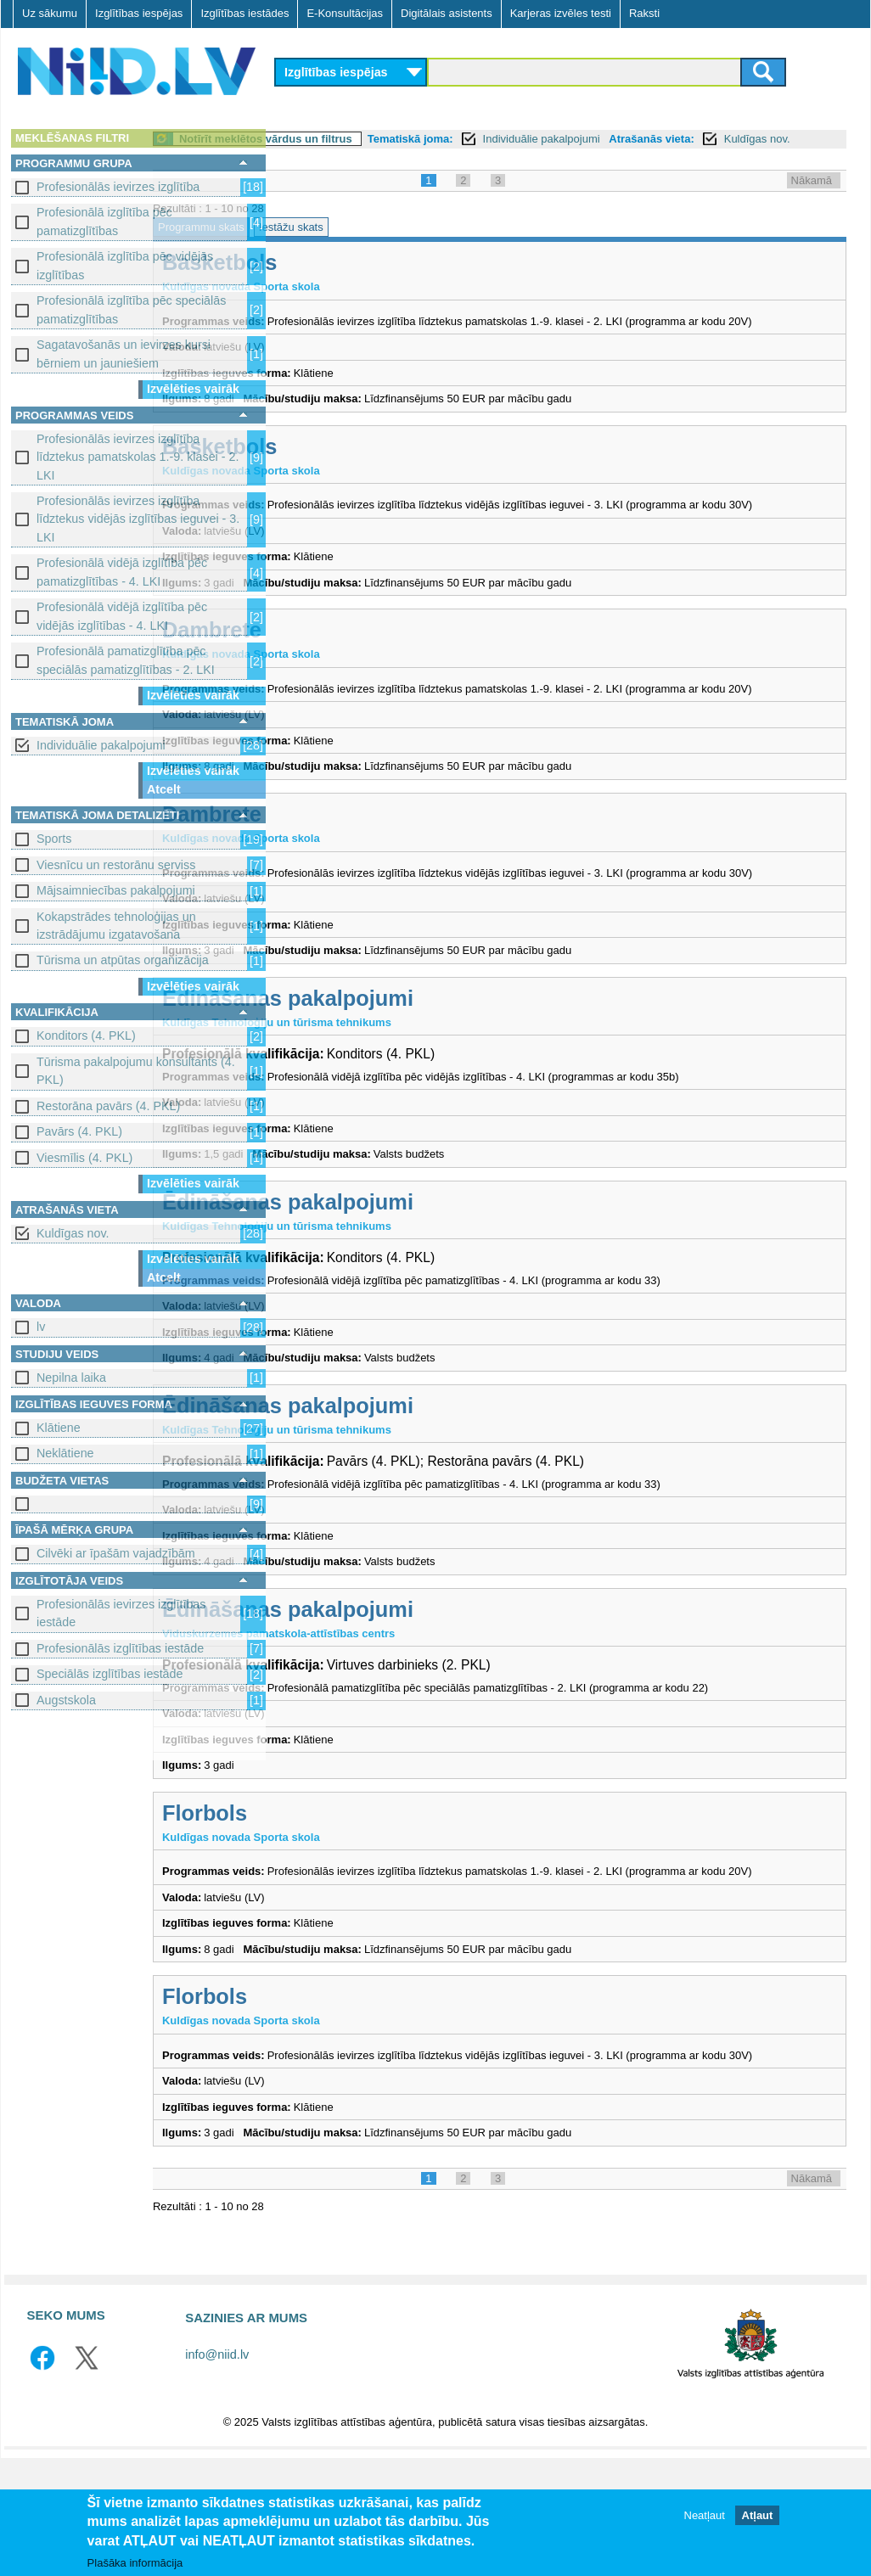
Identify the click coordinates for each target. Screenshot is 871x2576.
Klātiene (59, 1427)
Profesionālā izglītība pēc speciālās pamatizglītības (131, 309)
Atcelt (164, 789)
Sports (54, 838)
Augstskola (66, 1700)
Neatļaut (704, 2515)
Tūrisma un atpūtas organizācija (123, 960)
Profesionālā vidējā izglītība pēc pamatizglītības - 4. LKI (122, 571)
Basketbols (346, 281)
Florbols (331, 1898)
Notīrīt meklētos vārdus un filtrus (392, 138)
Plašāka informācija (135, 2562)
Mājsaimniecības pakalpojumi (116, 890)
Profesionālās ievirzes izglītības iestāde (121, 1613)
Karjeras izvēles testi (560, 13)
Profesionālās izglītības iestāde (120, 1648)
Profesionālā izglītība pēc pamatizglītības (104, 221)
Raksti (644, 13)
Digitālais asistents (446, 13)
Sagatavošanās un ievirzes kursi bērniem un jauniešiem (124, 353)
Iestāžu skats (417, 245)
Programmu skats (327, 245)
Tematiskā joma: (537, 138)
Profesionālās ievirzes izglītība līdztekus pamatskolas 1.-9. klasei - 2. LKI (138, 457)
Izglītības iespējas (139, 13)
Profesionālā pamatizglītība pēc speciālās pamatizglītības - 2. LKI (126, 660)
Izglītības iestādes (244, 13)
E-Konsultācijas (344, 13)
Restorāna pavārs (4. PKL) (108, 1106)
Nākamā (811, 199)
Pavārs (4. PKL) (79, 1131)
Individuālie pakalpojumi (101, 745)
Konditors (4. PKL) (86, 1035)
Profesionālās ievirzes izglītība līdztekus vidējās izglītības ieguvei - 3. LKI (138, 519)
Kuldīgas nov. (73, 1233)
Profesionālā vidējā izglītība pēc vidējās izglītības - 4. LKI (122, 615)
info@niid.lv (217, 2473)
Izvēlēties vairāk (193, 389)
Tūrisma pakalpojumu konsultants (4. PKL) (136, 1070)
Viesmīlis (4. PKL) (84, 1158)
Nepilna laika (71, 1377)
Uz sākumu (49, 13)
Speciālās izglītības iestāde (110, 1674)
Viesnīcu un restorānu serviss (116, 865)
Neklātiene (65, 1453)
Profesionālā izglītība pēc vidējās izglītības (125, 265)
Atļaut (757, 2515)
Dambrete (338, 682)
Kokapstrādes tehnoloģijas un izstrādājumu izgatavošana (116, 925)
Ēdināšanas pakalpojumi (414, 1083)
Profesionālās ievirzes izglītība (118, 187)
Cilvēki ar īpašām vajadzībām (116, 1553)
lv (41, 1326)
